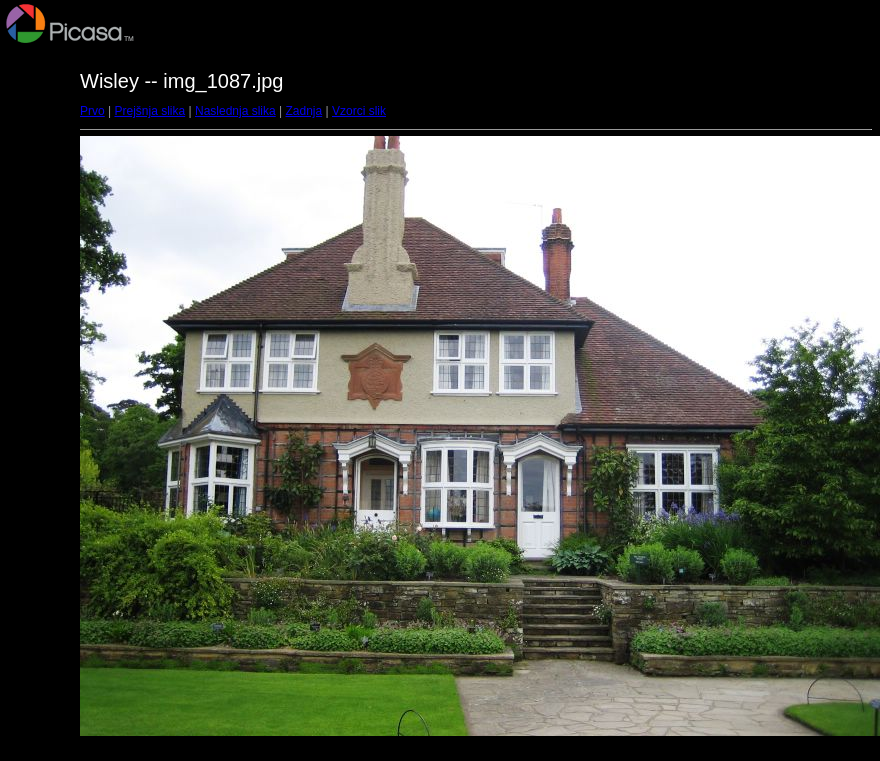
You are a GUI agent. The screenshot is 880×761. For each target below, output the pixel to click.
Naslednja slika (235, 111)
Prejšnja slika (149, 111)
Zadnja (304, 111)
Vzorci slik (359, 111)
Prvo (92, 111)
